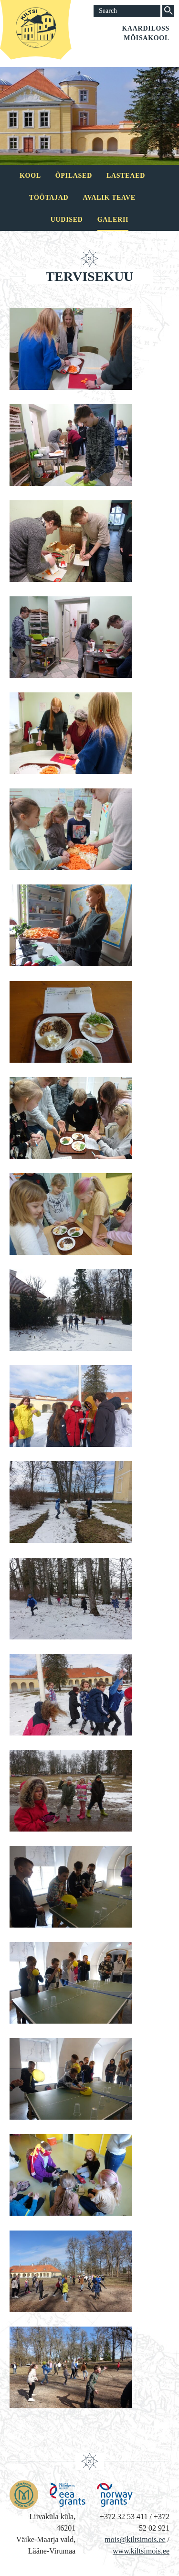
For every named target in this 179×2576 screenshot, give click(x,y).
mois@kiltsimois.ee (135, 2539)
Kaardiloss (145, 28)
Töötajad (48, 197)
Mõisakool (146, 38)
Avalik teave (109, 197)
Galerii (113, 219)
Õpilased (73, 175)
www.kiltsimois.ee (141, 2551)
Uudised (67, 219)
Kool (30, 175)
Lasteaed (125, 175)
